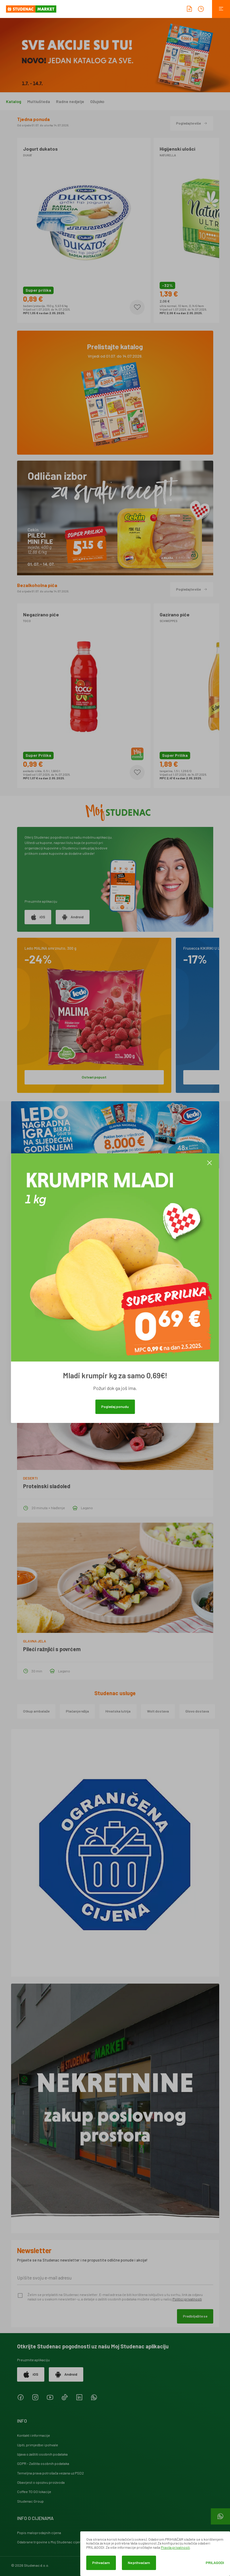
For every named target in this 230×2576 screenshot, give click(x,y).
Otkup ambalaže (36, 1711)
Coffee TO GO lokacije (34, 2491)
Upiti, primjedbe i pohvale (37, 2445)
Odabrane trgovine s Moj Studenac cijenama (52, 2542)
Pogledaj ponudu (115, 1406)
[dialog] (155, 2553)
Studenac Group (30, 2501)
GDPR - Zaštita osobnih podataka (43, 2463)
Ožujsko (97, 101)
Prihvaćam (101, 2562)
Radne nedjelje (70, 101)
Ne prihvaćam (139, 2562)
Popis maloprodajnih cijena (39, 2532)
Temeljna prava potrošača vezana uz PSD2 (50, 2473)
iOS (38, 917)
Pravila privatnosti (175, 2547)
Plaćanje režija (77, 1711)
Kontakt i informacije (33, 2435)
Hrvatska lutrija (118, 1711)
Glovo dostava (197, 1711)
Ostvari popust (94, 1077)
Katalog (13, 101)
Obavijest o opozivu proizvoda (41, 2482)
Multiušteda (38, 101)
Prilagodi (215, 2563)
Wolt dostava (158, 1711)
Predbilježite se (195, 2316)
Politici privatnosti (187, 2299)
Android (73, 917)
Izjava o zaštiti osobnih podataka (42, 2454)
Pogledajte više (191, 123)
